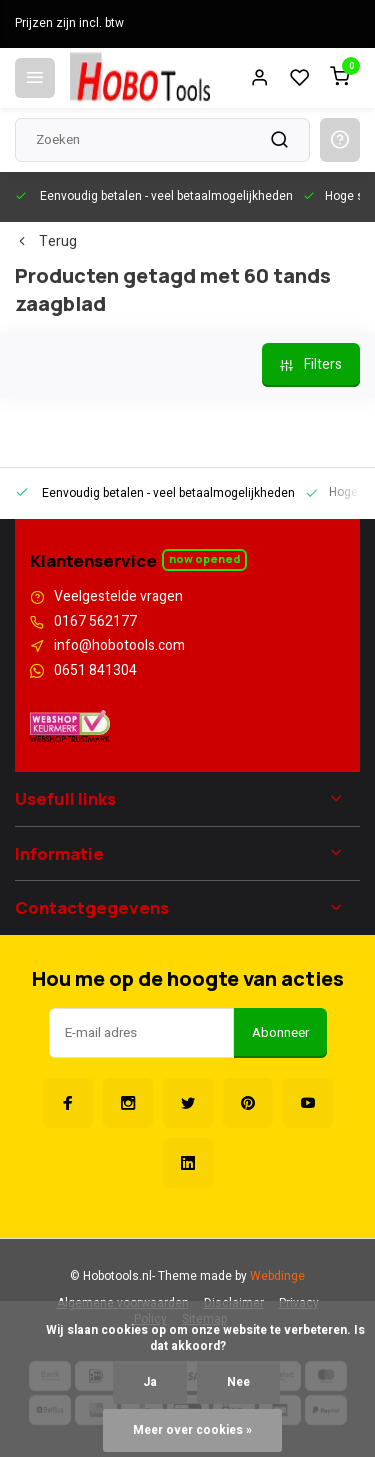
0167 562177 (95, 622)
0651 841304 (95, 671)
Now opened (204, 558)
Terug (46, 242)
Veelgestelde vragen (118, 597)
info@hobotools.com (119, 646)
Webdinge (277, 1276)
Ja (150, 1382)
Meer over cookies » (192, 1430)
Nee (238, 1382)
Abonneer (280, 1033)
